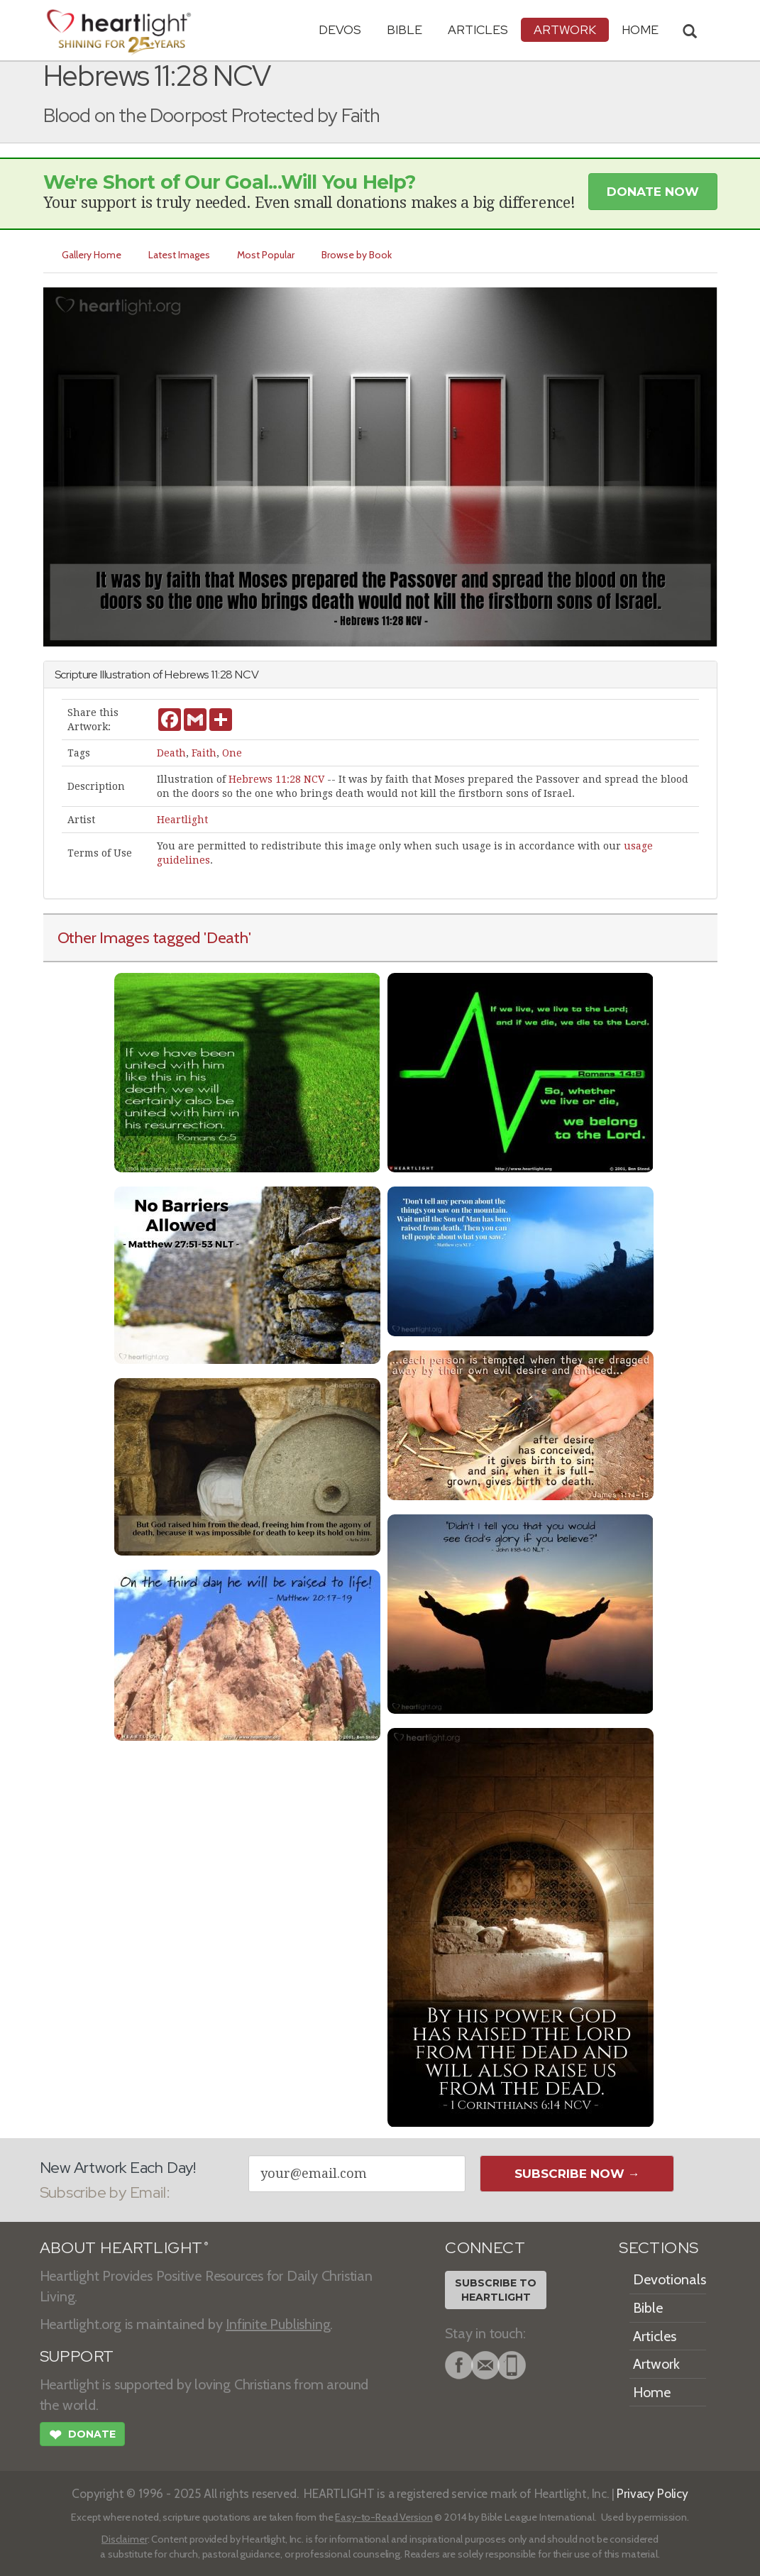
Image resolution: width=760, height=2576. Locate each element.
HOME (640, 29)
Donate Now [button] (653, 192)
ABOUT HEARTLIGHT (124, 2248)
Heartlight (182, 819)
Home (652, 2392)
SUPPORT (77, 2356)
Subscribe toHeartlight (495, 2290)
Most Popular (265, 254)
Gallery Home (91, 254)
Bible (404, 29)
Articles (478, 29)
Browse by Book (356, 254)
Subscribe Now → (577, 2174)
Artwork (565, 29)
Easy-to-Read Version (383, 2517)
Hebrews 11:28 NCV (276, 779)
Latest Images (179, 254)
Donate (82, 2436)
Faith (204, 753)
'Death (226, 937)
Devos (340, 29)
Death (171, 753)
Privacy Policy (652, 2493)
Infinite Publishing (278, 2324)
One (232, 753)
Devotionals (669, 2279)
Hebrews (187, 674)
